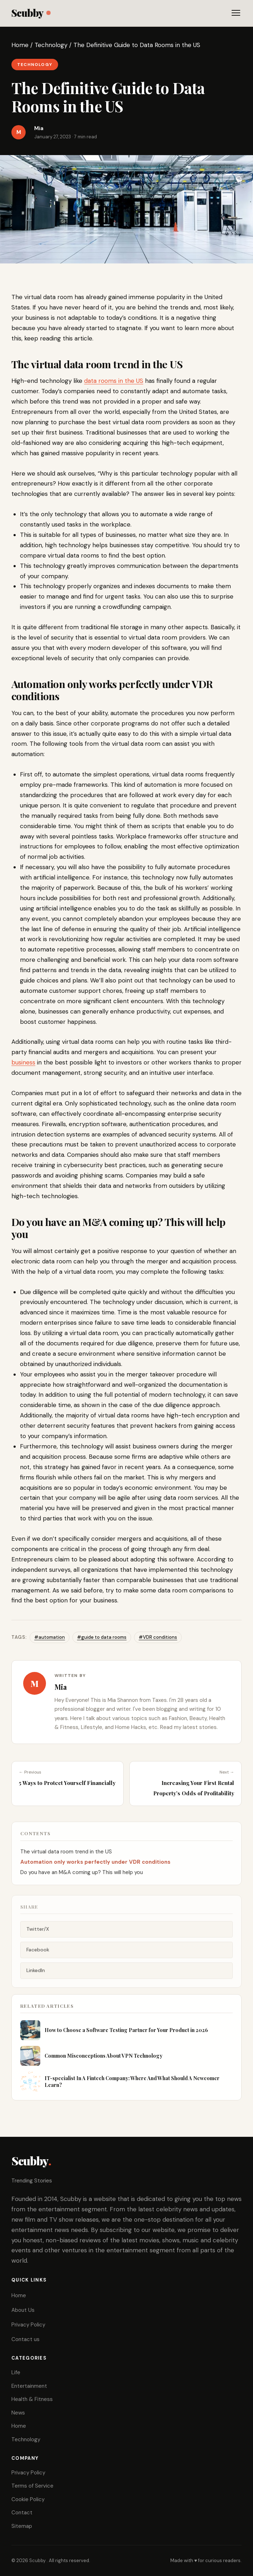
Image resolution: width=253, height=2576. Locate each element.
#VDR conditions (158, 1637)
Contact (21, 2512)
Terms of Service (32, 2485)
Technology (51, 45)
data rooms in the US (113, 381)
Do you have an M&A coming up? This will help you (81, 1879)
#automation (49, 1637)
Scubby (30, 12)
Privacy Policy (28, 2324)
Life (15, 2372)
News (18, 2412)
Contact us (25, 2339)
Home (20, 45)
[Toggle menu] (236, 13)
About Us (23, 2310)
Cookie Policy (28, 2499)
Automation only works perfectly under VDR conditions (95, 1868)
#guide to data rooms (102, 1637)
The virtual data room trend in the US (66, 1858)
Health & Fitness (32, 2399)
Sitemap (21, 2526)
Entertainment (29, 2386)
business (23, 1062)
